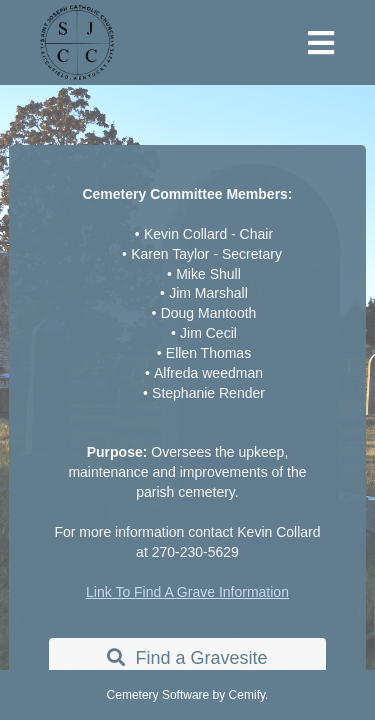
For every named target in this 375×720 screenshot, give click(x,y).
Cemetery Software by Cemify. (188, 695)
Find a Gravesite (187, 658)
